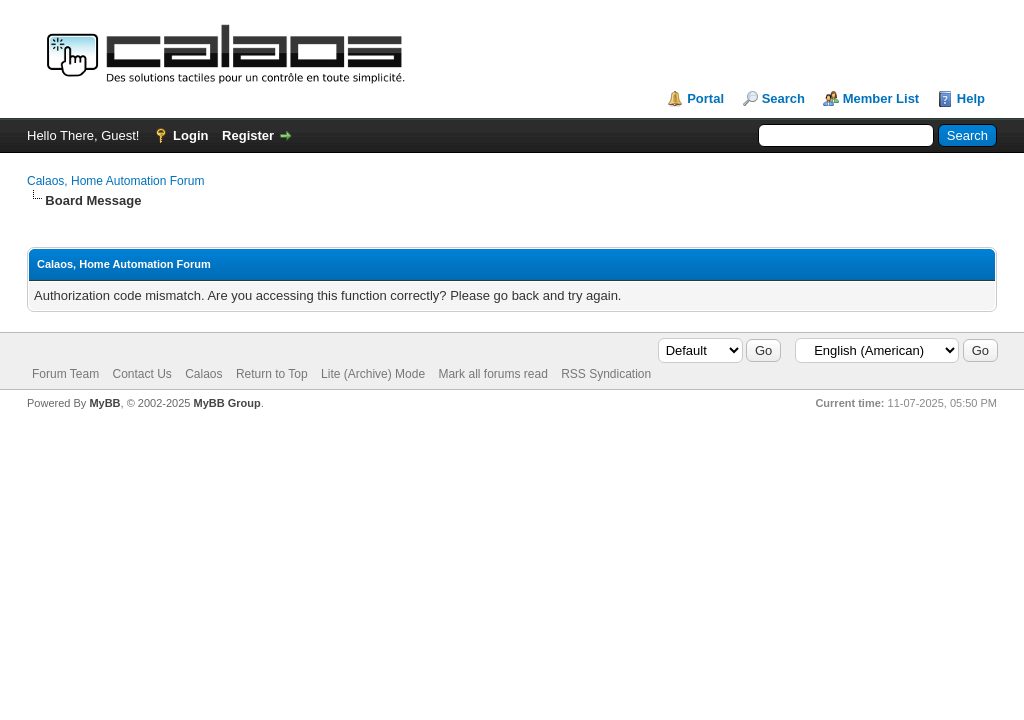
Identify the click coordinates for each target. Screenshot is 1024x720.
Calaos (203, 374)
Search (783, 98)
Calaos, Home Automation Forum (115, 181)
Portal (705, 98)
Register (248, 135)
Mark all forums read (492, 374)
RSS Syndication (606, 374)
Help (971, 98)
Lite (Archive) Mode (373, 374)
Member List (881, 98)
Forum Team (65, 374)
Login (190, 135)
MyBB (104, 403)
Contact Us (141, 374)
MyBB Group (226, 403)
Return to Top (272, 374)
